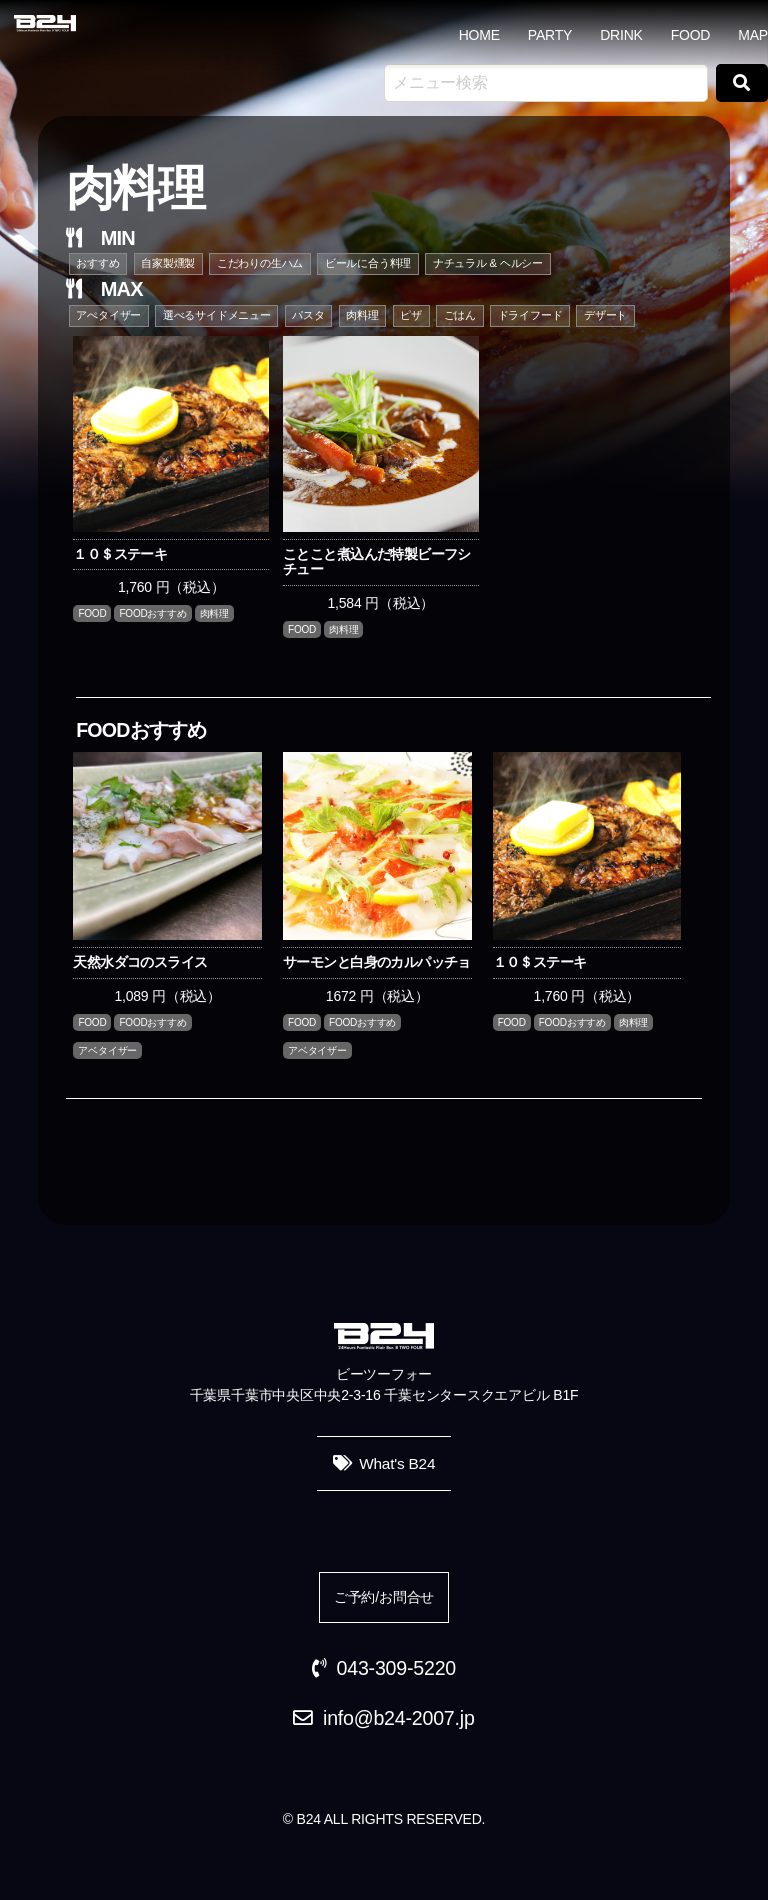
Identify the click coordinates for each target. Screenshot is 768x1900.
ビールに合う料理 (368, 263)
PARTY (550, 35)
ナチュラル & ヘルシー (488, 263)
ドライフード (530, 315)
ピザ (411, 315)
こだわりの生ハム (260, 263)
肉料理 (362, 315)
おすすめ (97, 263)
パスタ (308, 315)
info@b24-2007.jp (399, 1718)
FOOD (691, 35)
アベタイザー (107, 1050)
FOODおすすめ (152, 613)
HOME (479, 35)
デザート (605, 315)
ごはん (460, 315)
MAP (753, 35)
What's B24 (397, 1463)
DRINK (621, 35)
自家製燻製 (168, 263)
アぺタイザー (108, 315)
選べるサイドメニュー (217, 315)
